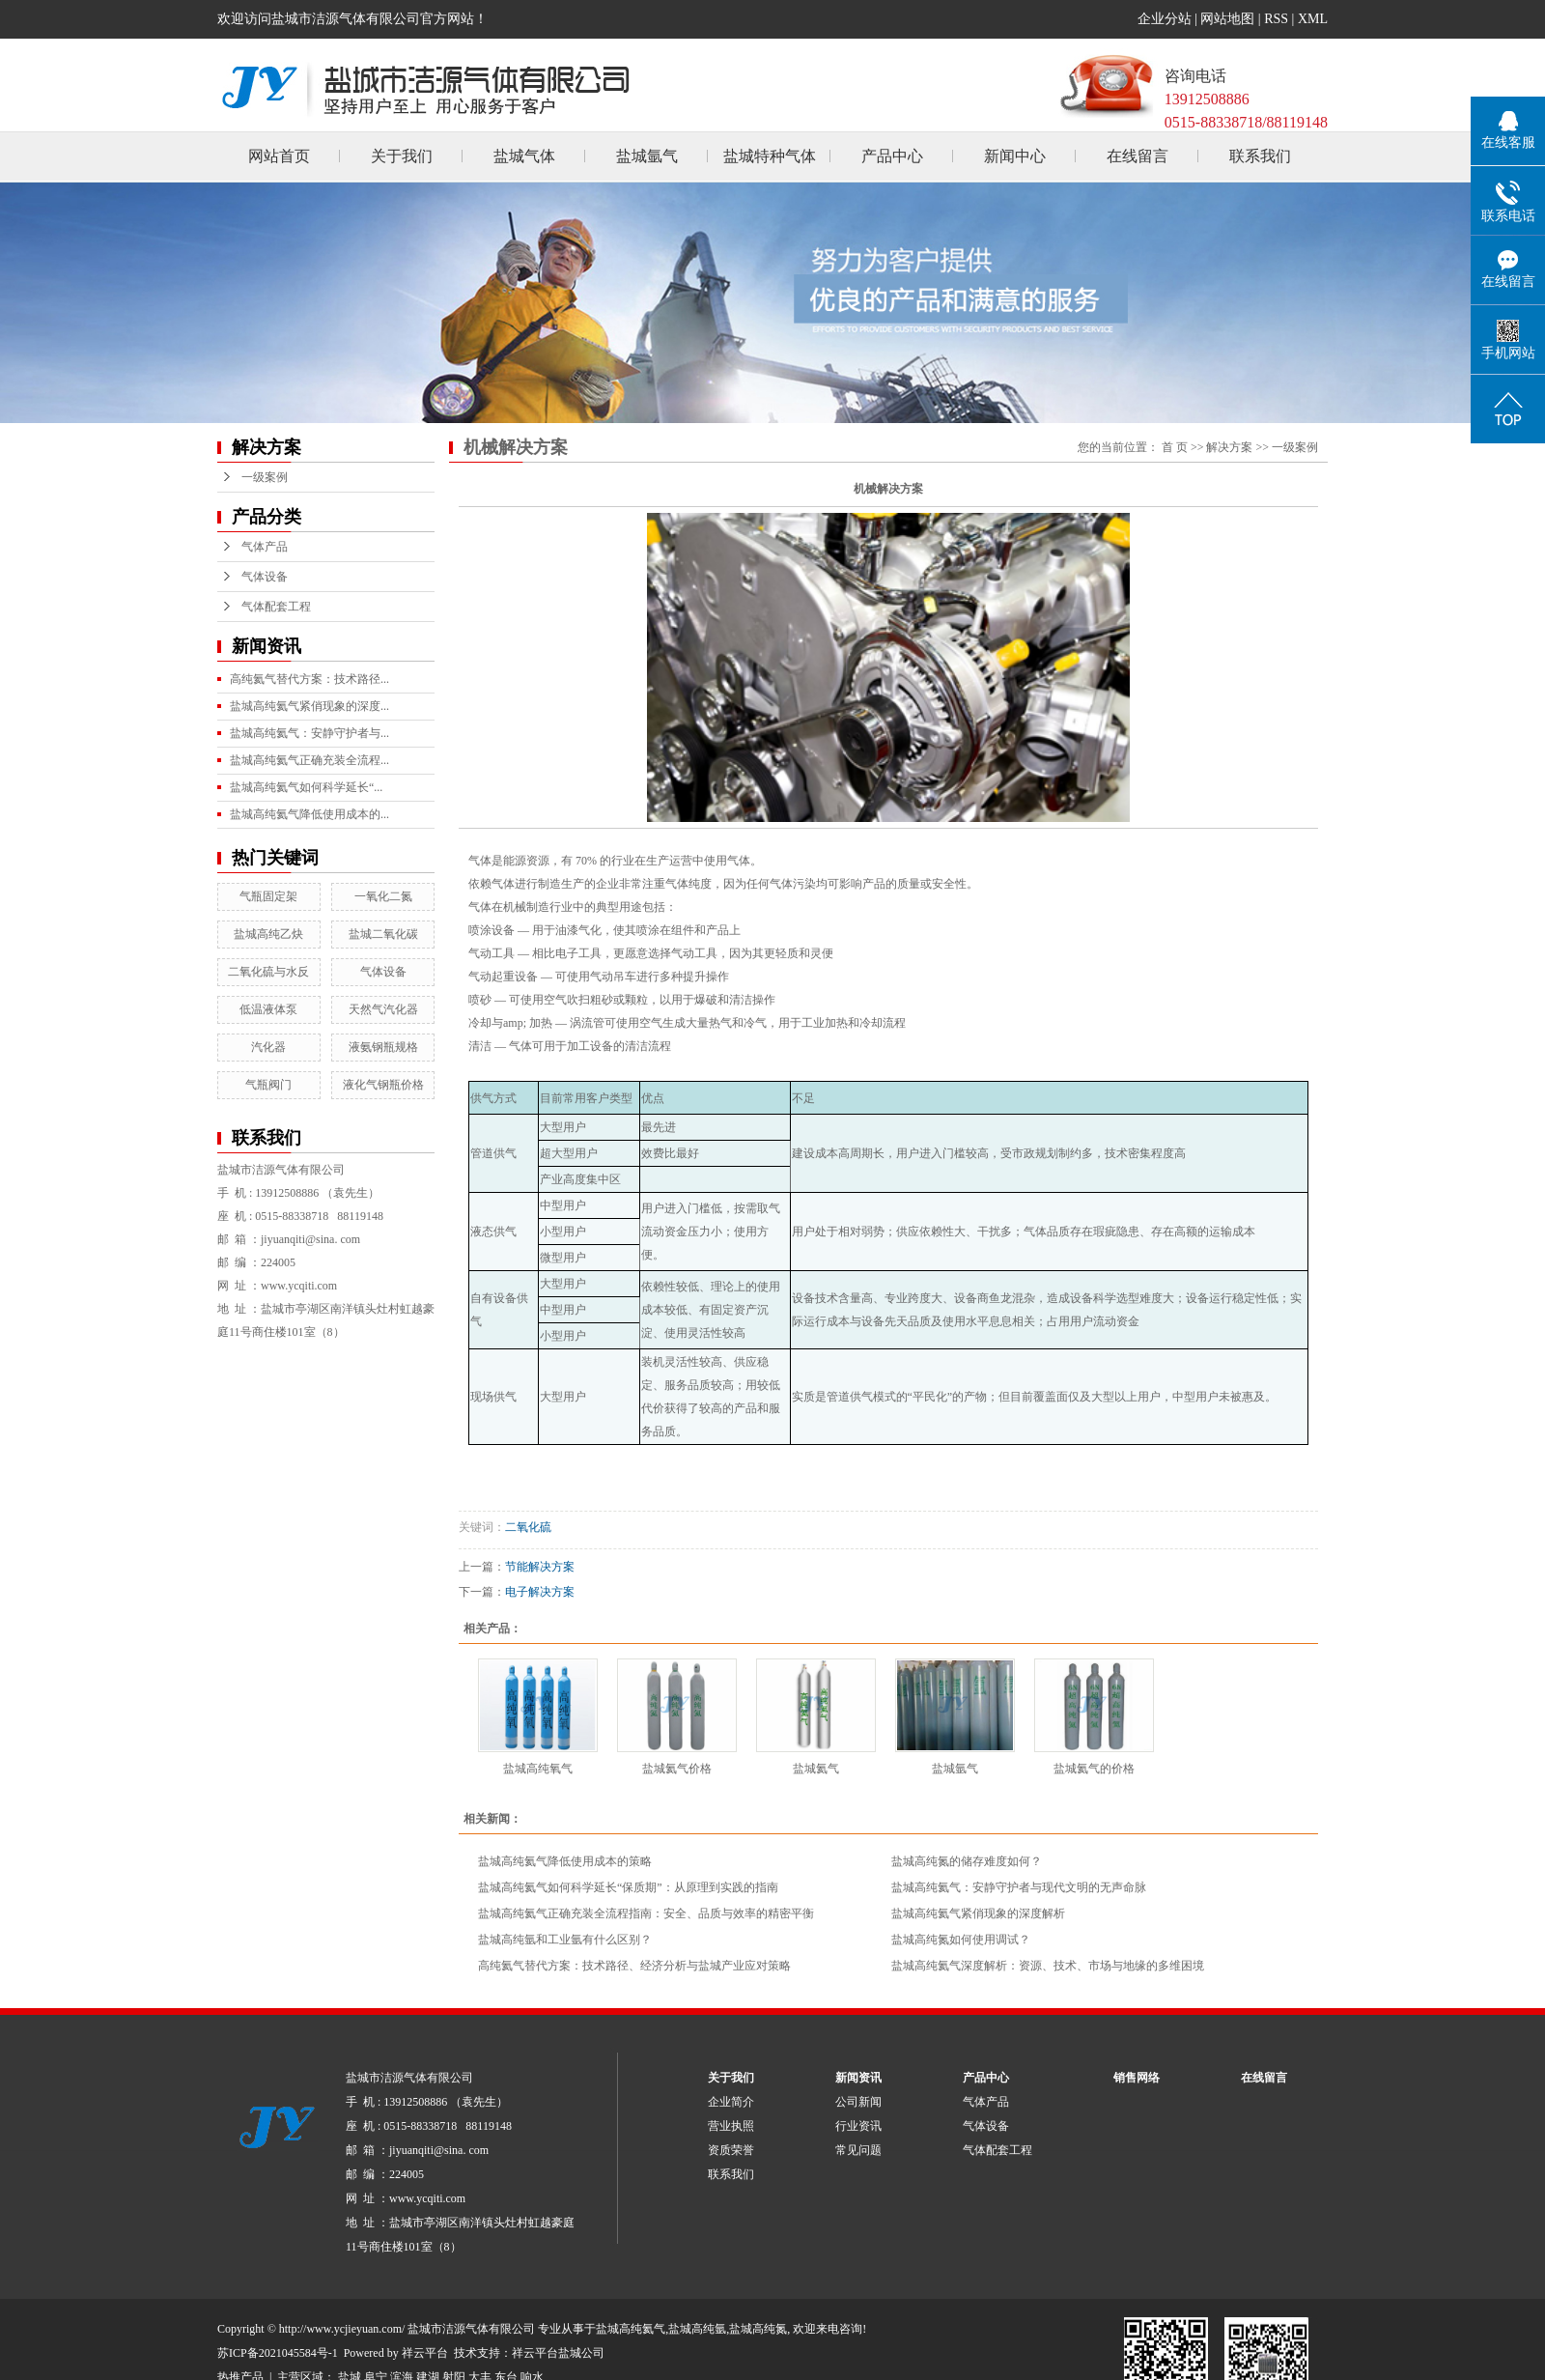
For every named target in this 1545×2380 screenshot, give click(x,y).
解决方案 (1229, 447)
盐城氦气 (816, 1768)
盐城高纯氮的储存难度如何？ (966, 1861)
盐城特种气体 (769, 156)
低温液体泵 (268, 1009)
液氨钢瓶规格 (383, 1047)
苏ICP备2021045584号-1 (277, 2353)
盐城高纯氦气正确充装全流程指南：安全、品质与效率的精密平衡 (646, 1913)
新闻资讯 (858, 2077)
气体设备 (264, 576)
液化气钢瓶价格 (383, 1084)
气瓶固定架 (268, 896)
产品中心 (892, 156)
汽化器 (268, 1047)
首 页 (1175, 447)
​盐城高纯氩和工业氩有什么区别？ (565, 1939)
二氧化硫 (528, 1527)
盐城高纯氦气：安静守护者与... (309, 733)
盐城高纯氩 (697, 2329)
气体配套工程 (276, 606)
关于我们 (402, 156)
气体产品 (264, 546)
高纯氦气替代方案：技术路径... (309, 679)
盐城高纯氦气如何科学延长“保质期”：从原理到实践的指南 (628, 1887)
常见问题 (858, 2150)
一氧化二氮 (383, 896)
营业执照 (731, 2126)
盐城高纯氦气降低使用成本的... (309, 814)
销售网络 (1136, 2077)
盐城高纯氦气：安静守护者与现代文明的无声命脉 (1018, 1887)
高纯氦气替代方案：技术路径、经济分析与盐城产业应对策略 (634, 1965)
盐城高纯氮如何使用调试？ (960, 1939)
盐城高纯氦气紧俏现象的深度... (309, 706)
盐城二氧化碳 (383, 934)
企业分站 (1165, 19)
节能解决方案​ (540, 1566)
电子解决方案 (540, 1592)
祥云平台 (425, 2353)
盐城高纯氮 (758, 2329)
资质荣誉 (731, 2150)
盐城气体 (524, 156)
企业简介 (731, 2102)
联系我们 (1260, 156)
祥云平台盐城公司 (558, 2353)
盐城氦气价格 (677, 1768)
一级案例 (264, 477)
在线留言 (1137, 156)
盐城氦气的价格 (1094, 1768)
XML (1313, 19)
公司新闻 (858, 2102)
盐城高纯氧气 (538, 1768)
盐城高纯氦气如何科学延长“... (306, 787)
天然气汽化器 (383, 1009)
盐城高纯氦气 (630, 2329)
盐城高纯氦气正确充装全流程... (309, 760)
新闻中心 (1015, 156)
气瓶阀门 (268, 1084)
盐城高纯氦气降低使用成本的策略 (565, 1861)
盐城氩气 (647, 156)
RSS (1276, 19)
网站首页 (279, 156)
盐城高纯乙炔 (268, 934)
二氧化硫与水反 (268, 971)
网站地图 (1227, 19)
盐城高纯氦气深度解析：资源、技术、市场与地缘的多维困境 (1047, 1965)
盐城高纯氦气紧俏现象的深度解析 (978, 1913)
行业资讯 (858, 2126)
